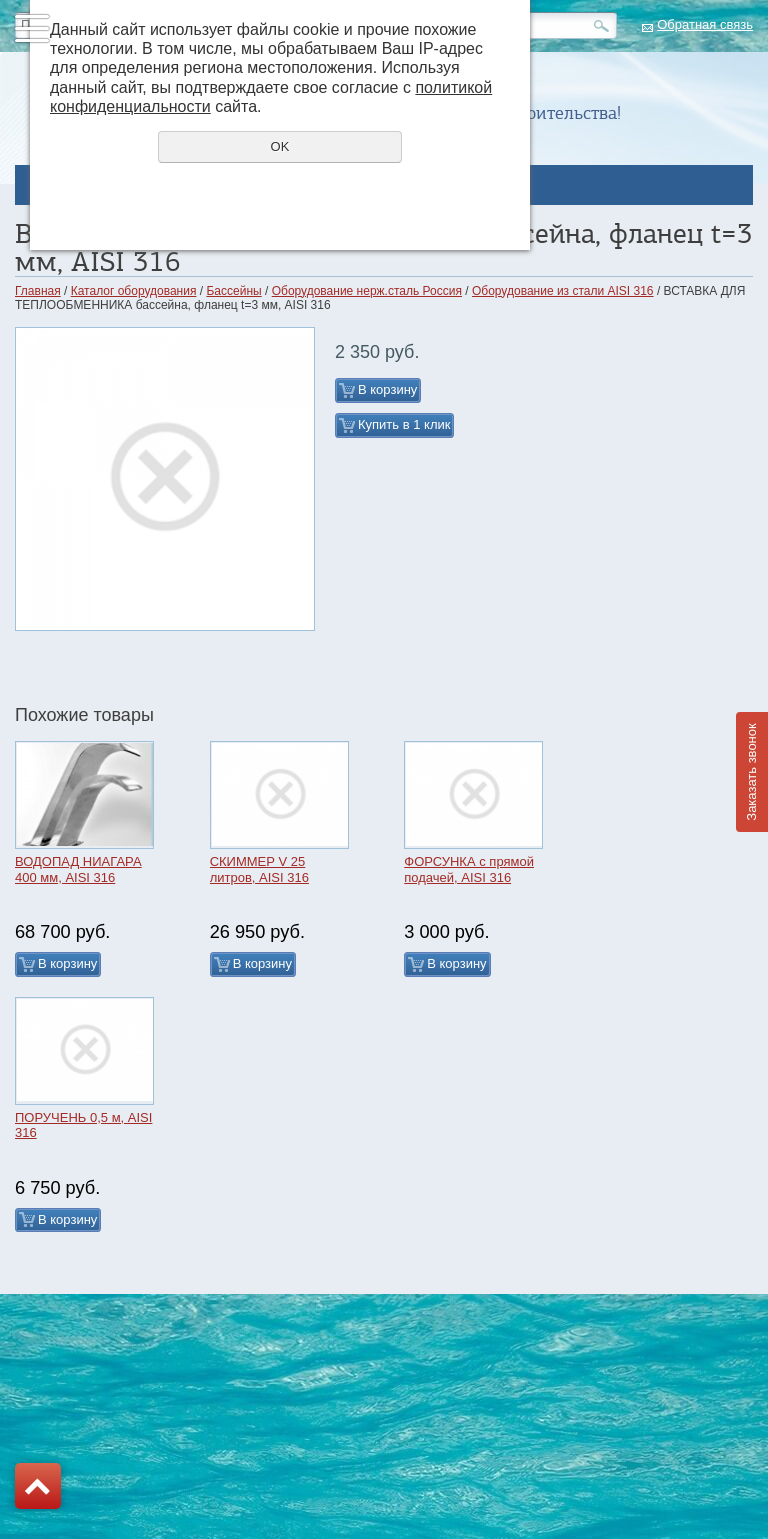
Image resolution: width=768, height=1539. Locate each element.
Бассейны (233, 291)
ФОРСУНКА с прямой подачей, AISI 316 (469, 869)
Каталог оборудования (134, 291)
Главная (38, 291)
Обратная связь (705, 24)
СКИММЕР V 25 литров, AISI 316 (259, 869)
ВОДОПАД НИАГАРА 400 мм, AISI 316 (78, 869)
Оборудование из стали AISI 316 (563, 291)
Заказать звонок (751, 771)
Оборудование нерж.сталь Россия (367, 291)
